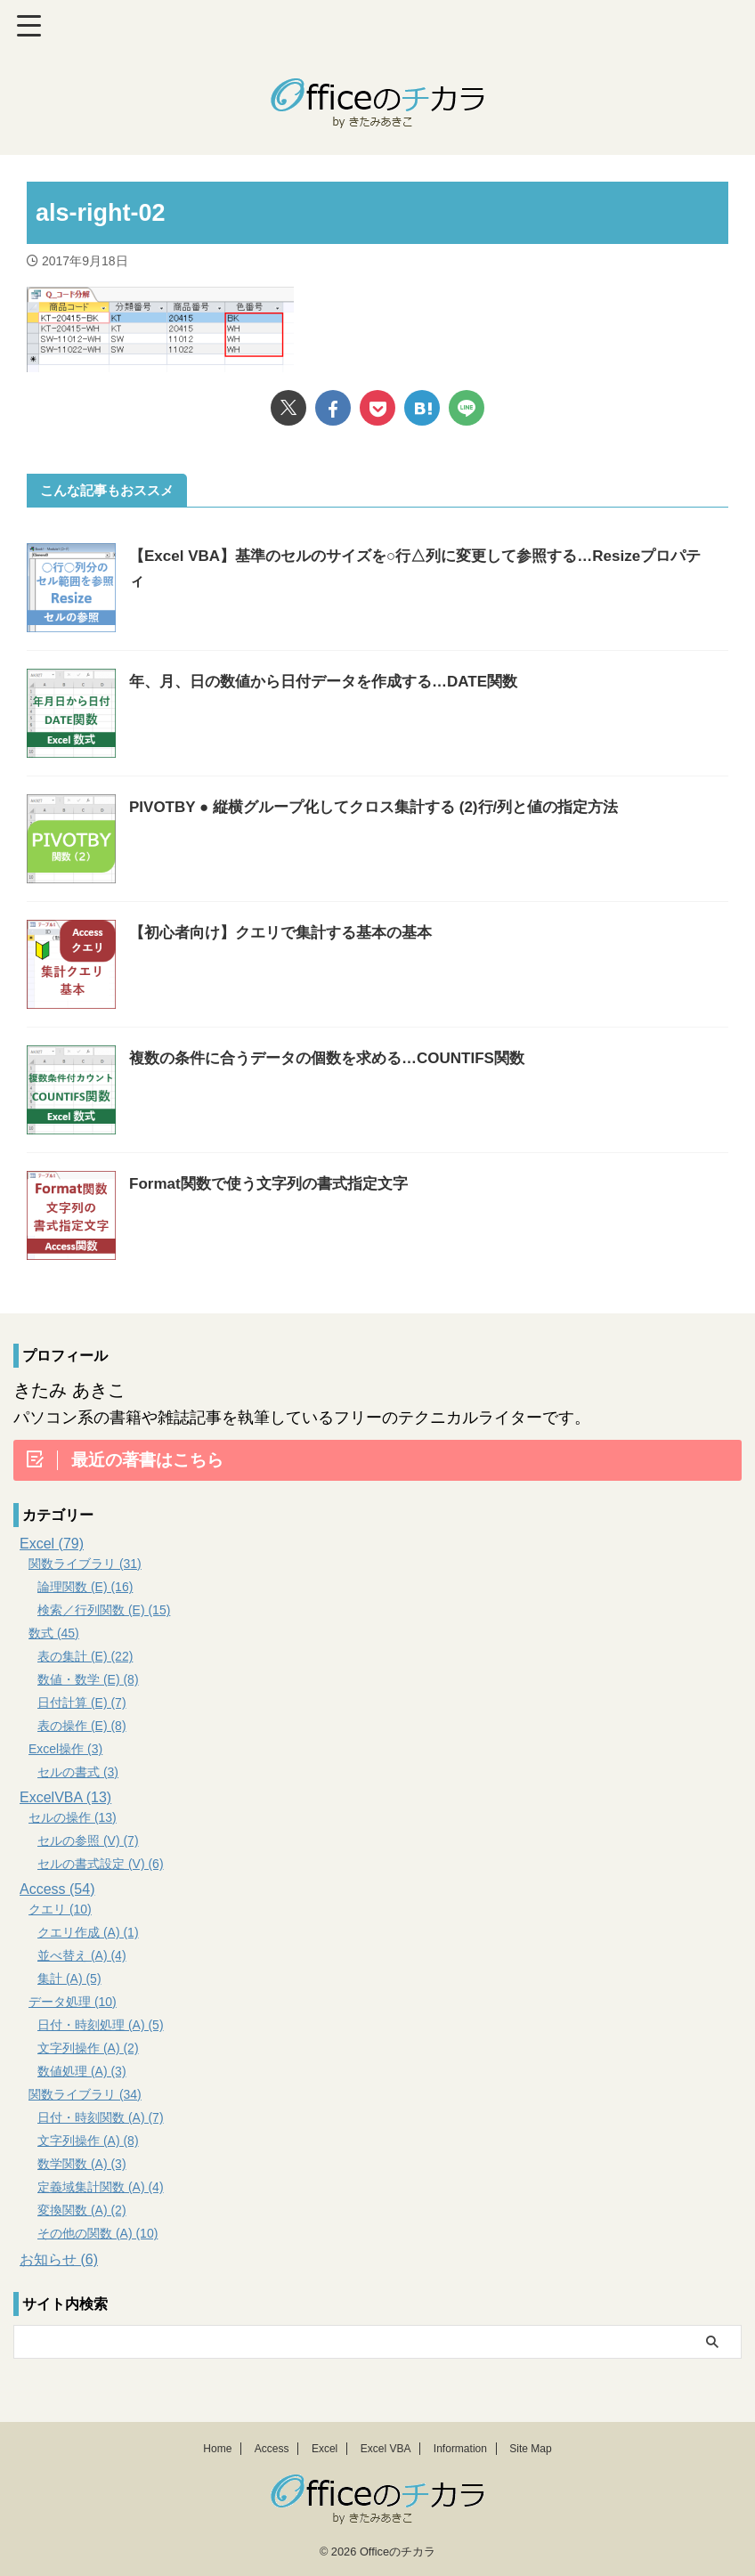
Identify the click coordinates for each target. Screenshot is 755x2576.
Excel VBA (386, 2448)
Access (272, 2448)
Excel (324, 2448)
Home (217, 2448)
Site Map (530, 2448)
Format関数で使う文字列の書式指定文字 (276, 1183)
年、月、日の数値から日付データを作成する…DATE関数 (334, 681)
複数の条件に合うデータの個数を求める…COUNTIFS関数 (338, 1058)
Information (460, 2448)
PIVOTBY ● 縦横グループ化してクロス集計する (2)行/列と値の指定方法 (388, 807)
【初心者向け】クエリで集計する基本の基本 (289, 932)
